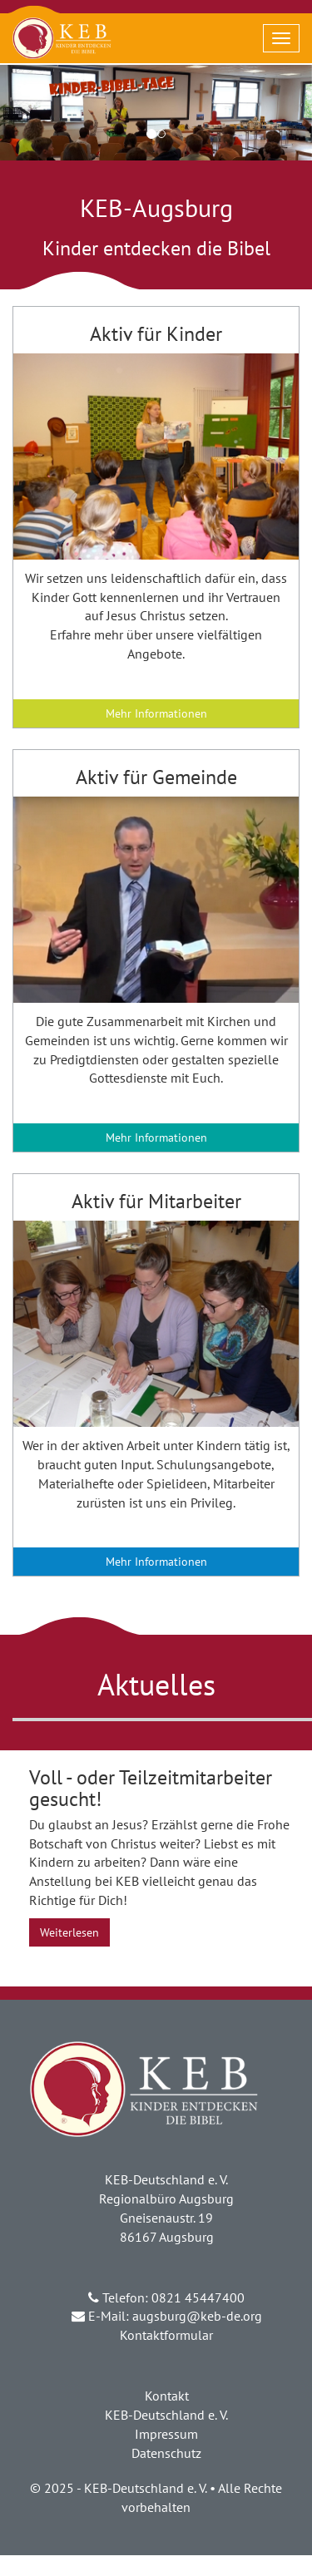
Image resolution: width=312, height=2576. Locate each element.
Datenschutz (166, 2453)
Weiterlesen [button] (69, 1932)
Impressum (166, 2433)
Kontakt (167, 2395)
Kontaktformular (166, 2335)
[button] (156, 456)
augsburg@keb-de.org (197, 2315)
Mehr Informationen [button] (156, 713)
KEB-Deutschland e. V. (166, 2414)
